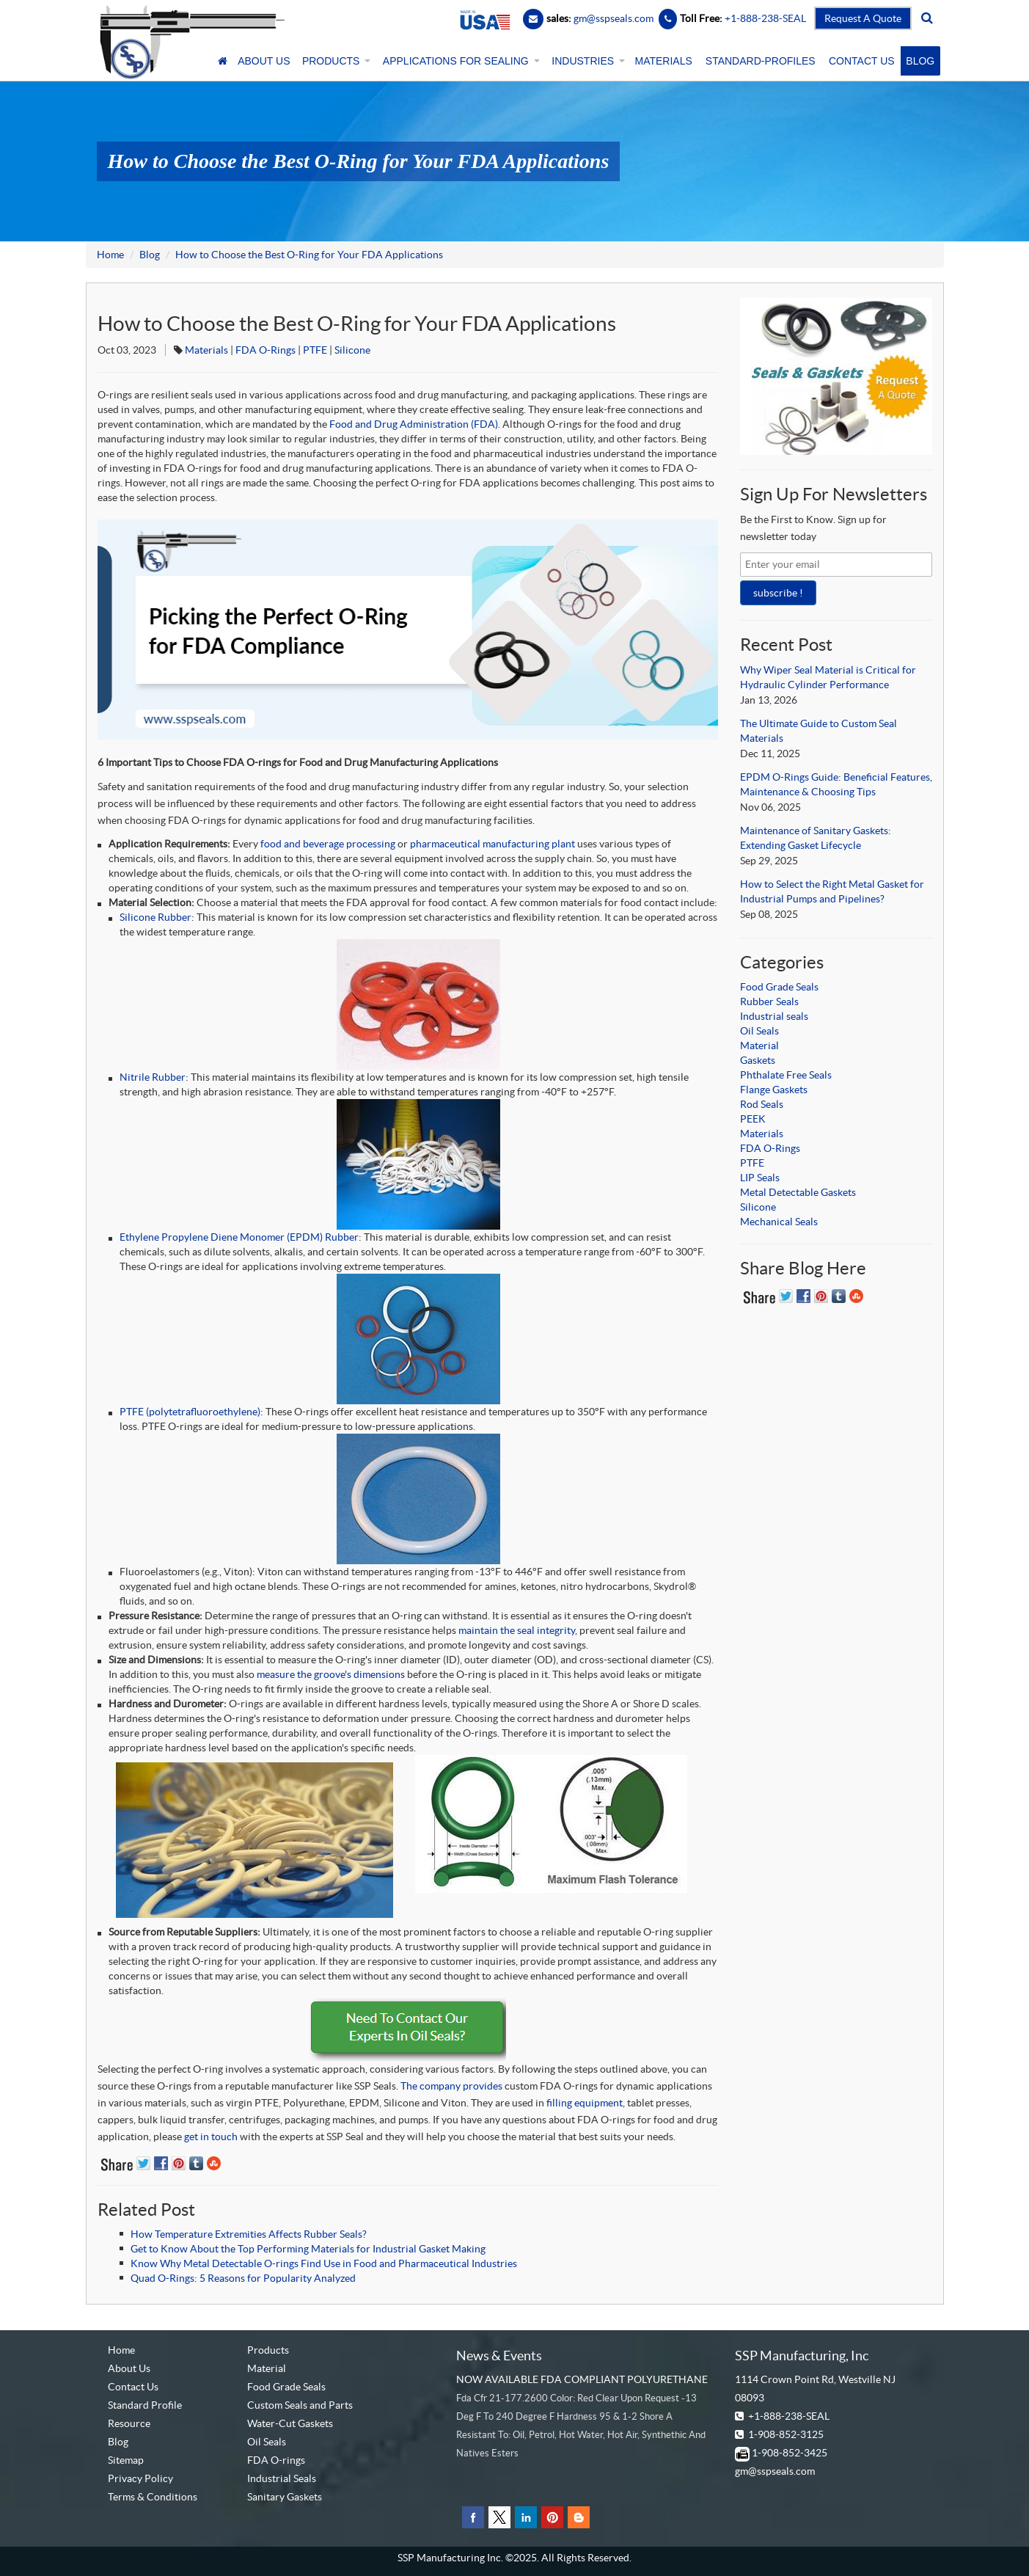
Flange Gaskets (774, 1089)
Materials (206, 350)
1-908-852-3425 (789, 2453)
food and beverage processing (327, 844)
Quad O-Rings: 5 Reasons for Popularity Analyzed (243, 2278)
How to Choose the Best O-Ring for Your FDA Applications (309, 254)
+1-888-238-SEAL (789, 2416)
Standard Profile (145, 2405)
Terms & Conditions (152, 2497)
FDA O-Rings (265, 350)
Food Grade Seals (779, 987)
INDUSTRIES (587, 61)
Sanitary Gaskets (284, 2497)
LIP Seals (760, 1177)
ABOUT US (264, 61)
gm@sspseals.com (775, 2471)
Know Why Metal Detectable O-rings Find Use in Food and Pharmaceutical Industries (324, 2263)
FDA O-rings (276, 2460)
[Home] (222, 61)
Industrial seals (774, 1016)
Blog (149, 254)
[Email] (533, 18)
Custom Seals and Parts (300, 2405)
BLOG (920, 61)
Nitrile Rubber (153, 1077)
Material (759, 1045)
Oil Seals (759, 1031)
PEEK (753, 1119)
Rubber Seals (769, 1001)
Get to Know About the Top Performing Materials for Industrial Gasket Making (308, 2249)
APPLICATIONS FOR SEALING (460, 61)
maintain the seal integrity (516, 1630)
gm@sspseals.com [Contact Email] (613, 18)
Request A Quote (862, 18)
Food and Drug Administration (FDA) (413, 424)
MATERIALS (663, 61)
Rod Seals (761, 1104)
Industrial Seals (281, 2478)
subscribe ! (778, 593)
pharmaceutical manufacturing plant (492, 844)
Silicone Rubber (155, 917)
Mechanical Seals (779, 1221)
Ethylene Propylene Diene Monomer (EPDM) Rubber (239, 1237)
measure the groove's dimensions (331, 1674)
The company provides (451, 2086)
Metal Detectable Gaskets (798, 1192)
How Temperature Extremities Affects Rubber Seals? (249, 2234)
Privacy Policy (140, 2478)
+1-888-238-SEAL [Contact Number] (764, 18)
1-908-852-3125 (786, 2434)
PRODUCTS (335, 61)
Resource (129, 2423)
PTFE (315, 350)
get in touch (211, 2136)
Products (268, 2350)
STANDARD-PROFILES (761, 61)
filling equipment (584, 2103)
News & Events (499, 2355)
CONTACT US (862, 61)
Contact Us (133, 2387)
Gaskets (757, 1060)
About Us (129, 2368)
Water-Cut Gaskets (290, 2423)
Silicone (352, 350)
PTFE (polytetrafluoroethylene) (190, 1411)
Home (110, 254)
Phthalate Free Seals (786, 1075)
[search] (927, 18)
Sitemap (126, 2460)
